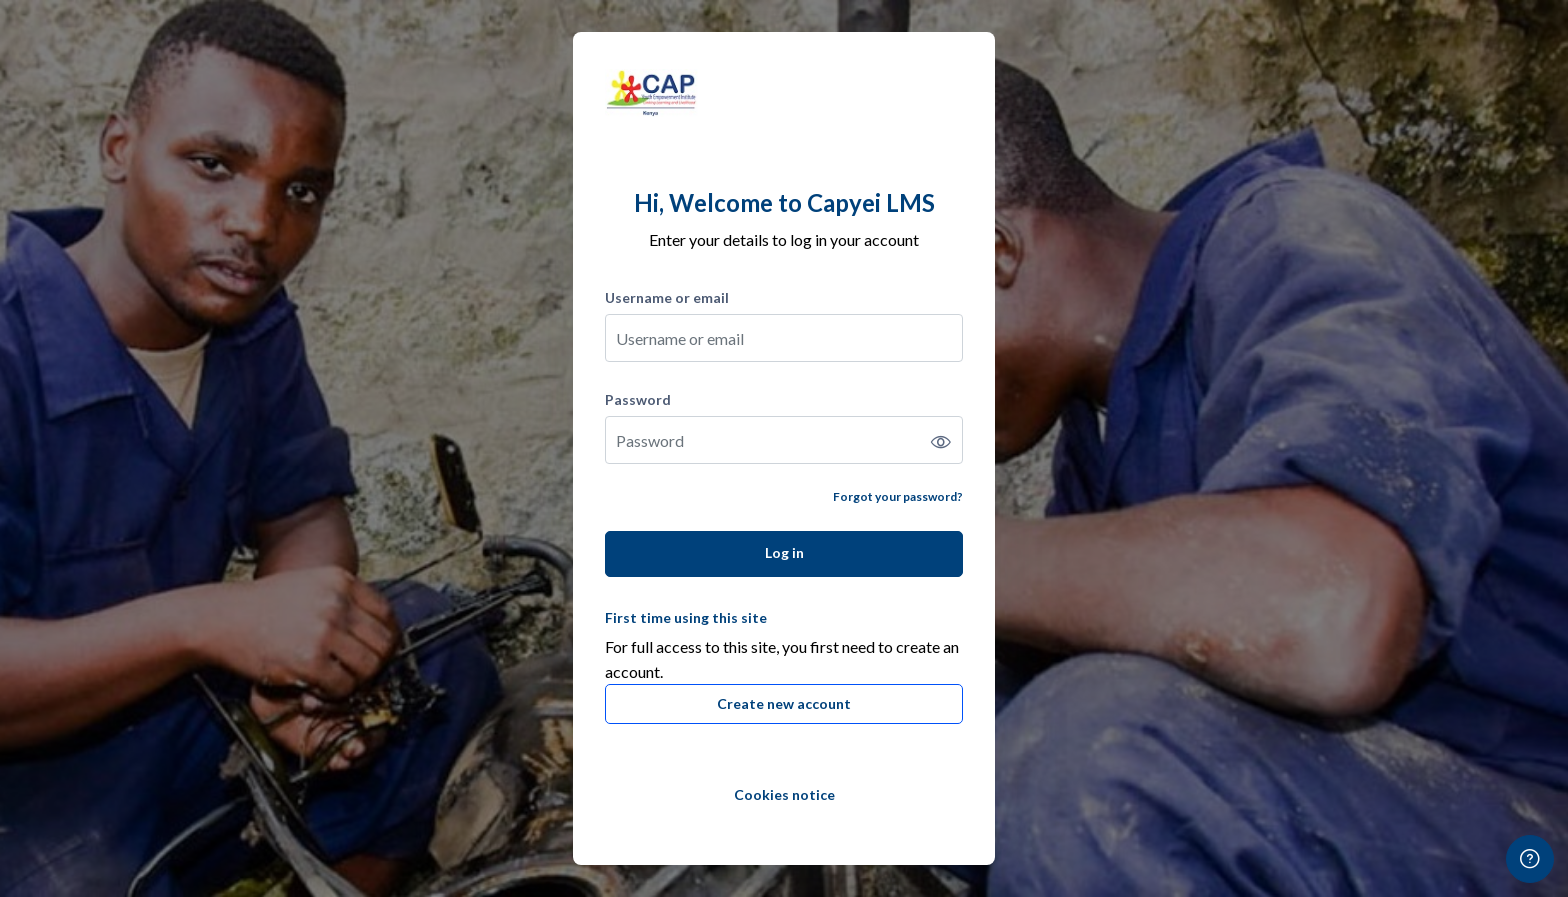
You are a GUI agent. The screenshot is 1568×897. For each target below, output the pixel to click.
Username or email (667, 297)
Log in (784, 552)
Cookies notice (784, 794)
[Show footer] (1530, 859)
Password (638, 399)
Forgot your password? (898, 496)
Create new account (784, 703)
